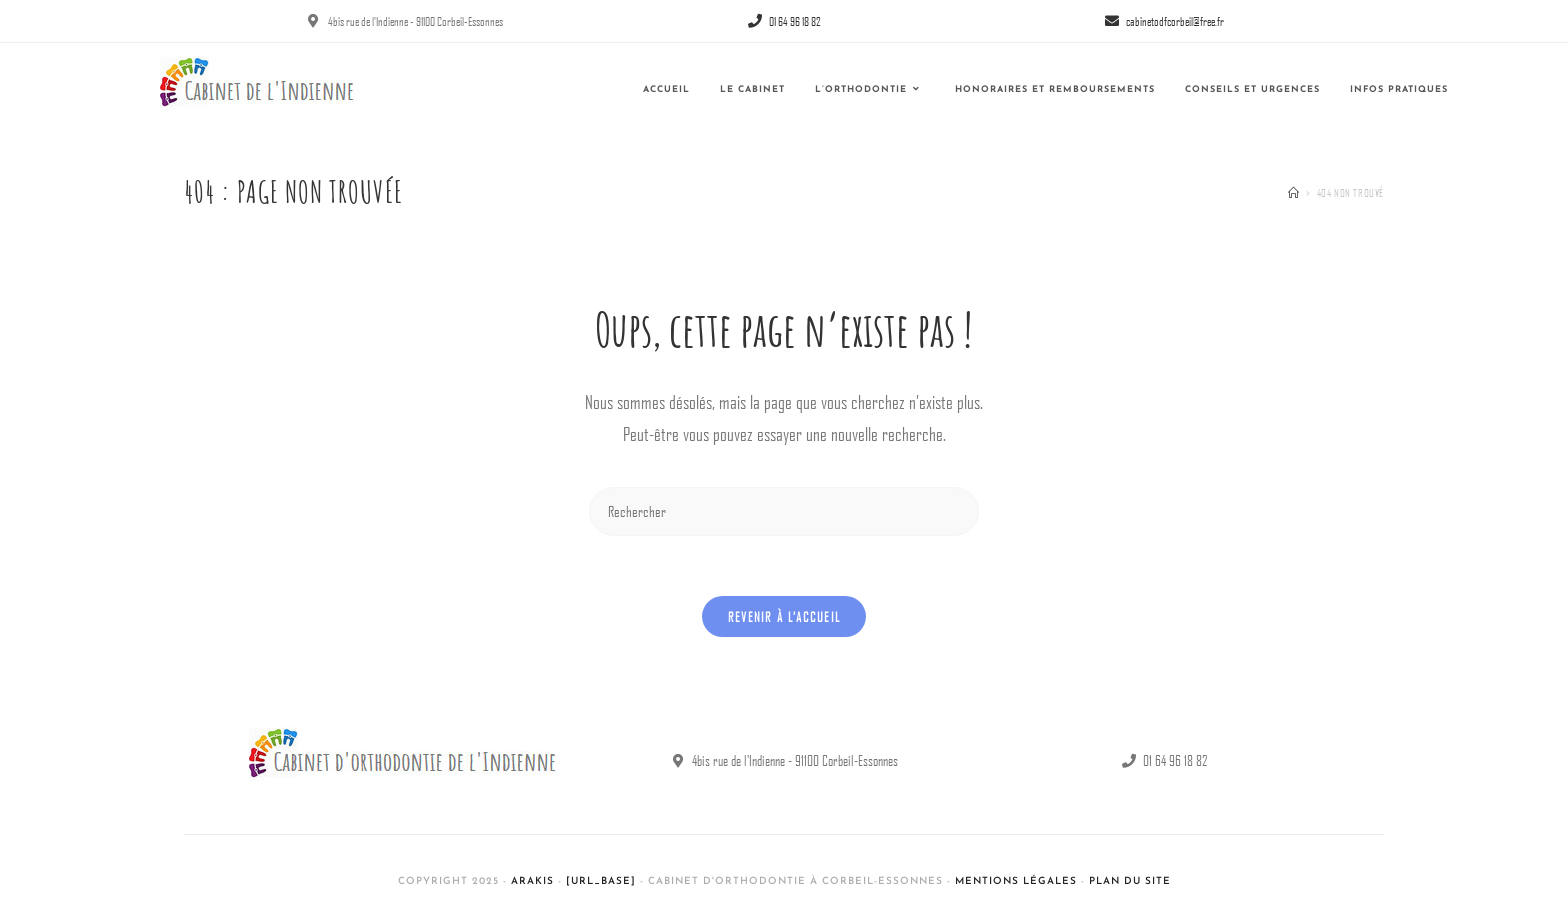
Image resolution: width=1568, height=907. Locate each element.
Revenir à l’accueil (784, 616)
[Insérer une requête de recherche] (784, 511)
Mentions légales (1016, 881)
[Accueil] (1294, 192)
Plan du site (1130, 881)
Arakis (532, 881)
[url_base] (601, 881)
